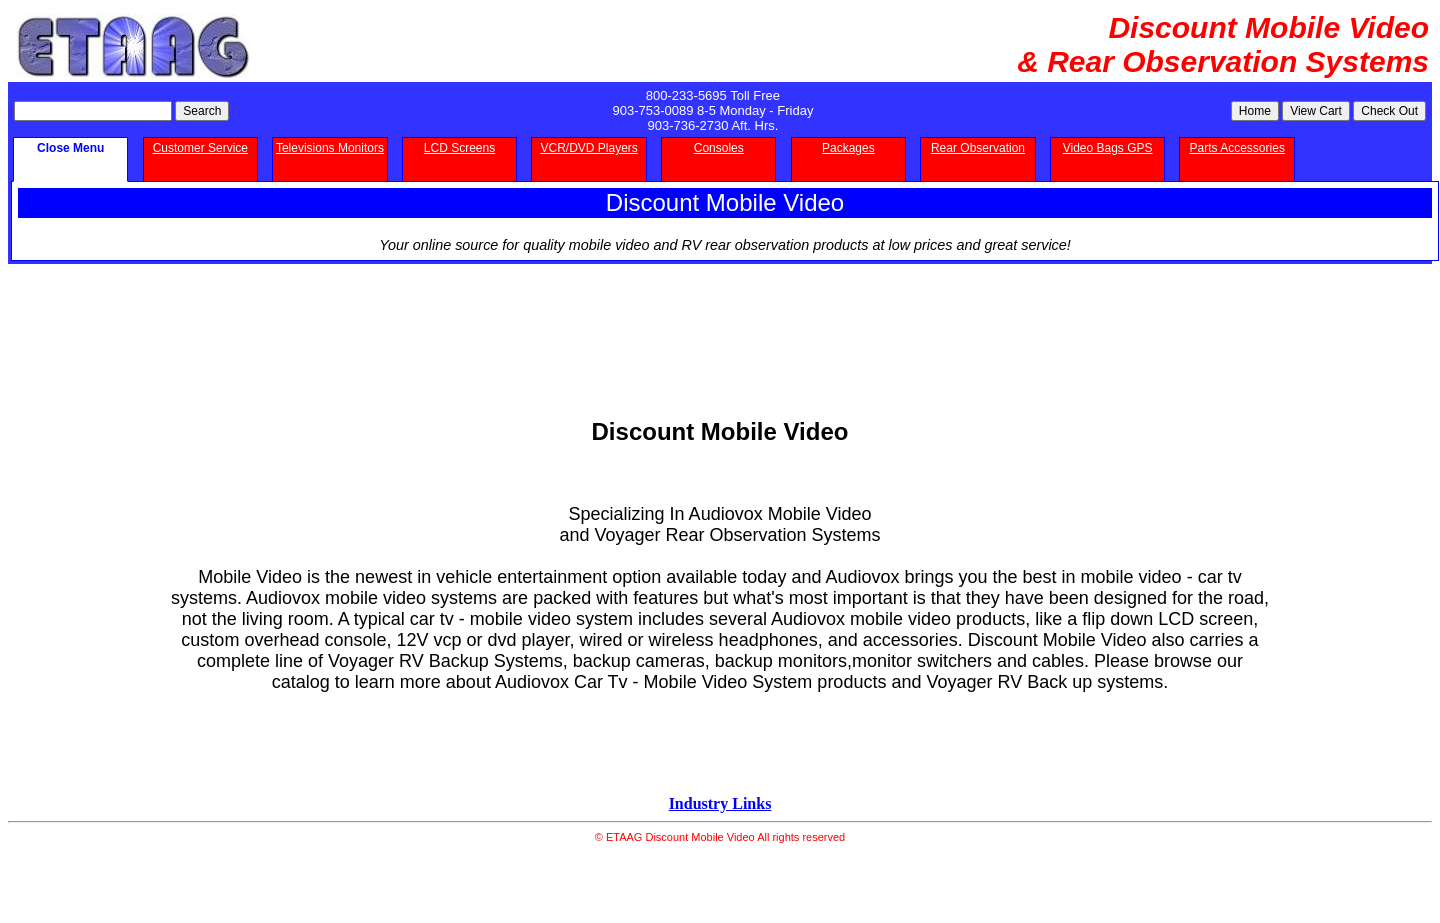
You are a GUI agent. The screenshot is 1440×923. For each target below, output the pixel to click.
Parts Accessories (1237, 148)
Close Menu (70, 148)
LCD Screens (459, 148)
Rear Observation (978, 148)
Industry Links (720, 803)
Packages (848, 148)
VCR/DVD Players (588, 148)
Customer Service (200, 148)
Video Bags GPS (1108, 148)
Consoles (719, 148)
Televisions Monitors (330, 148)
